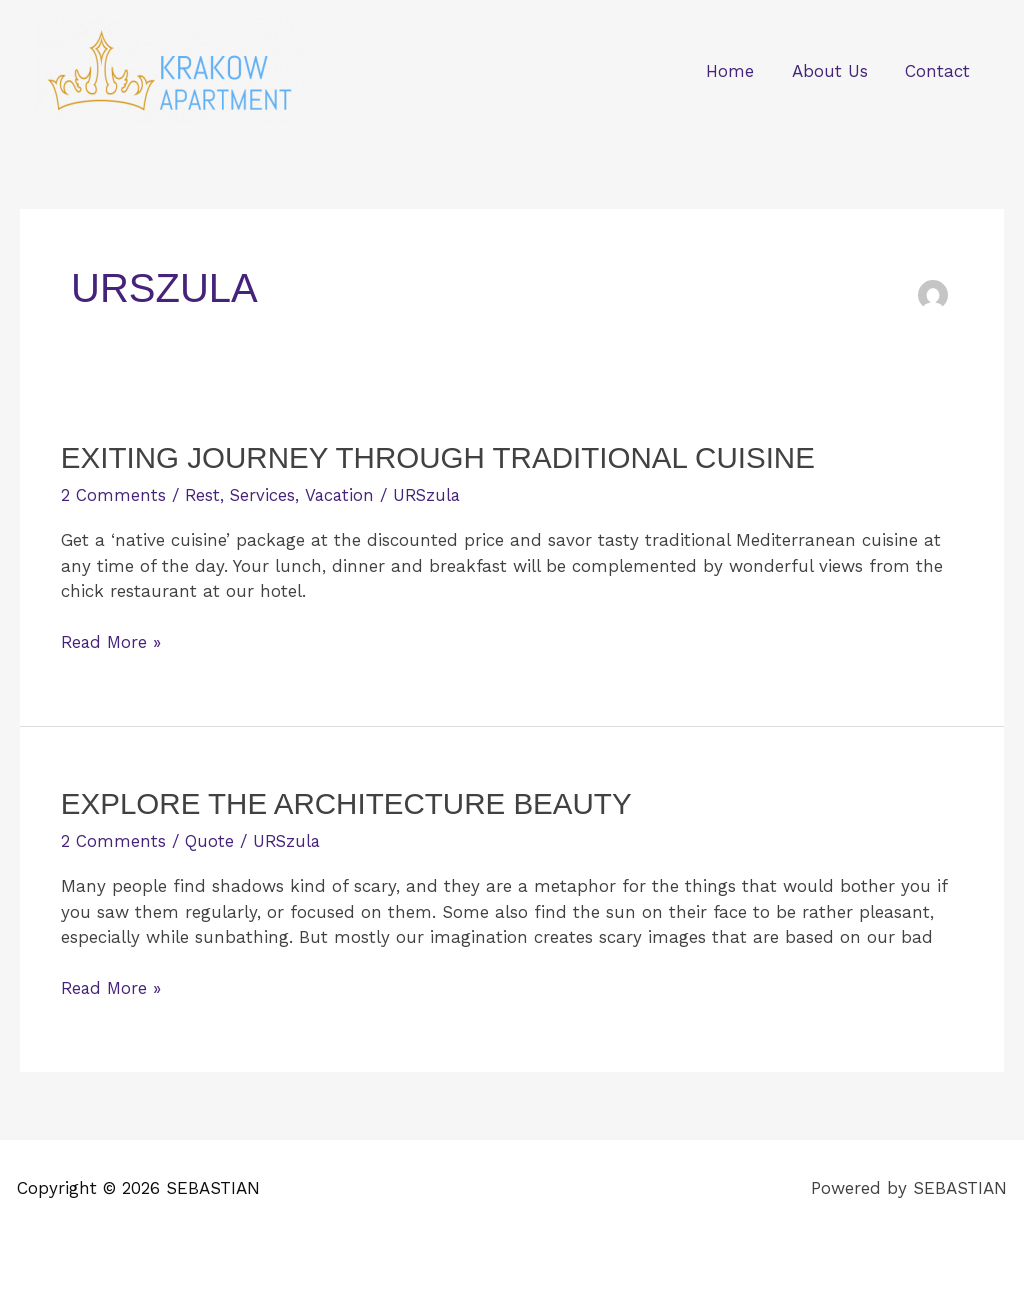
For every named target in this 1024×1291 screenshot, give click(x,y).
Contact (939, 71)
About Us (835, 71)
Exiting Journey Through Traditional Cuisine (444, 457)
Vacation (341, 495)
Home (739, 71)
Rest (203, 495)
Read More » (112, 641)
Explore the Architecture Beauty (351, 802)
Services (264, 495)
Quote (209, 840)
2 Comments (113, 495)
